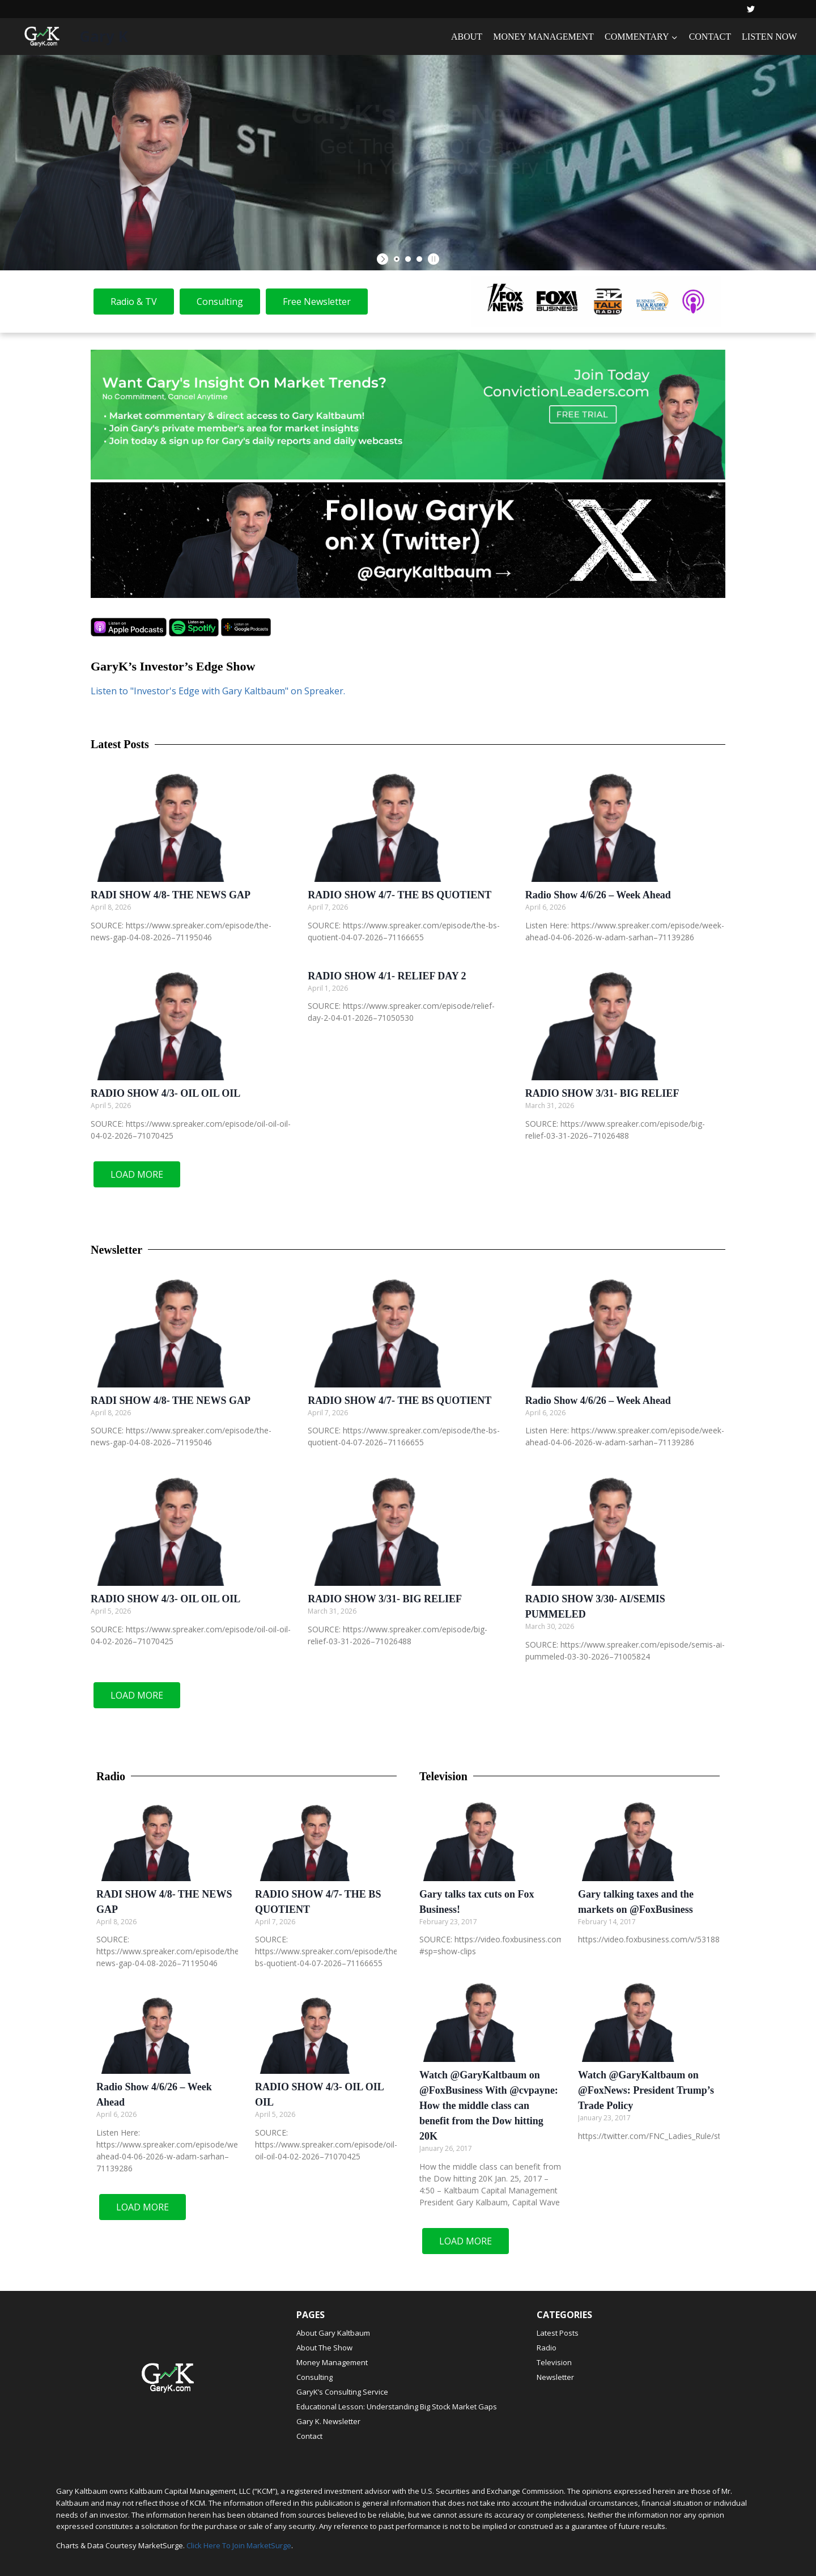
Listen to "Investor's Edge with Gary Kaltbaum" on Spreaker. (218, 691)
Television (554, 2362)
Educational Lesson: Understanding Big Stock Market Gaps (396, 2406)
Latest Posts (558, 2333)
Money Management (332, 2362)
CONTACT (710, 36)
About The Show (324, 2347)
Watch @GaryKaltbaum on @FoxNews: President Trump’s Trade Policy (646, 2090)
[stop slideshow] (432, 259)
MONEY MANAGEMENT (543, 36)
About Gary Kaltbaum (333, 2333)
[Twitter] (751, 9)
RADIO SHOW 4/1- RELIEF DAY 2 (387, 976)
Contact (309, 2436)
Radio (546, 2347)
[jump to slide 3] (419, 259)
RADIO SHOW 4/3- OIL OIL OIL (165, 1093)
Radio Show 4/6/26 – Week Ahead (598, 895)
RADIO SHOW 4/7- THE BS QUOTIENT (399, 895)
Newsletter (555, 2377)
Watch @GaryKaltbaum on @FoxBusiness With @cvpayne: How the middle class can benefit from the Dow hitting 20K (488, 2105)
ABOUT (466, 36)
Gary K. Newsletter (328, 2421)
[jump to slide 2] (408, 259)
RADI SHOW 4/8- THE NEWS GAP (170, 895)
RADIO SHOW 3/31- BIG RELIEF (602, 1093)
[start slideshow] (384, 259)
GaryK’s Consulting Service (342, 2392)
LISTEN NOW (769, 36)
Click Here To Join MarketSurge (238, 2545)
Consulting (314, 2377)
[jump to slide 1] (396, 259)
